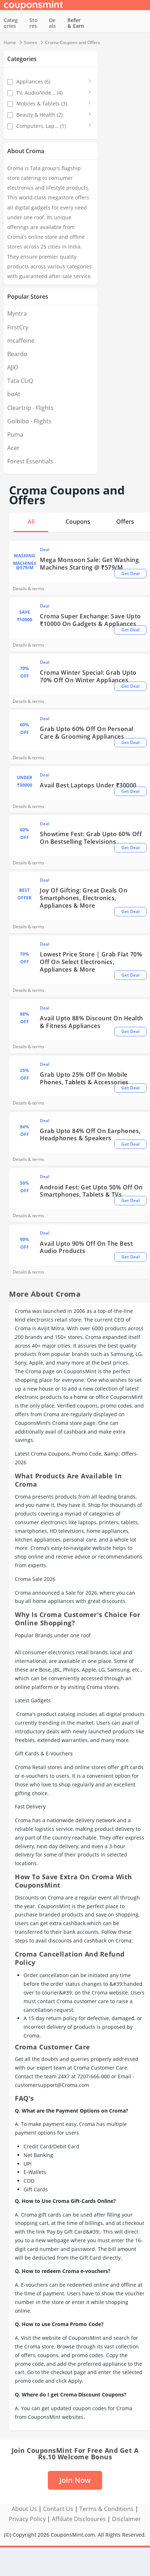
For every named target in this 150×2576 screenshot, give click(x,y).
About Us (24, 2509)
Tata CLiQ (20, 381)
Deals (52, 23)
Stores (33, 23)
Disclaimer (126, 2519)
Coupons (78, 522)
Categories (11, 23)
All (31, 522)
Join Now (75, 2480)
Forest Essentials (30, 461)
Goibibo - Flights (29, 421)
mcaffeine (20, 341)
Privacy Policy (27, 2519)
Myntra (17, 313)
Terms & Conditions (106, 2509)
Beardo (17, 354)
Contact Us (58, 2509)
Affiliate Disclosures (79, 2519)
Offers (125, 522)
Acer (13, 448)
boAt (13, 394)
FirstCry (17, 327)
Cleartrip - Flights (30, 408)
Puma (15, 434)
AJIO (12, 367)
